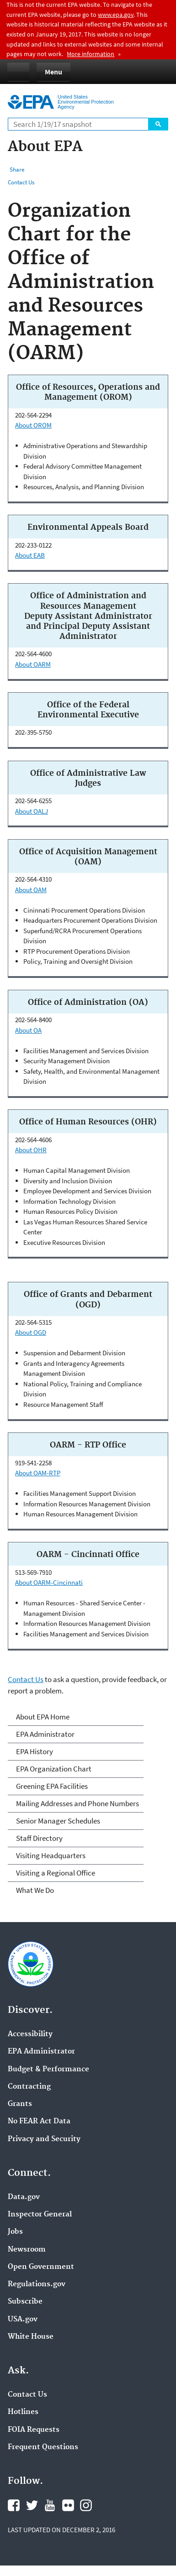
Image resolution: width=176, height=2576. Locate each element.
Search (158, 124)
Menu (53, 71)
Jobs (15, 2232)
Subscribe (25, 2302)
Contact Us (21, 182)
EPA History (34, 1751)
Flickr (68, 2505)
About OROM (33, 425)
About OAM (31, 889)
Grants (20, 2104)
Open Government (41, 2267)
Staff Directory (39, 1838)
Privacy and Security (44, 2139)
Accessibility (30, 2034)
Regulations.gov (36, 2284)
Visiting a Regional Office (55, 1873)
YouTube (50, 2505)
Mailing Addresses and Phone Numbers (77, 1803)
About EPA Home (42, 1717)
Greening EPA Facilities (52, 1786)
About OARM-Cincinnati (49, 1582)
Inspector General (40, 2214)
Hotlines (23, 2412)
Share (17, 169)
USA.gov (22, 2319)
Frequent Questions (43, 2447)
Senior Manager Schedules (58, 1821)
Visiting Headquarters (50, 1855)
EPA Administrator (45, 1734)
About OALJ (31, 811)
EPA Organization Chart (53, 1769)
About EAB (30, 555)
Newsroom (27, 2250)
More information (90, 54)
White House (30, 2337)
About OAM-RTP (37, 1472)
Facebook (14, 2505)
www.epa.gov (115, 14)
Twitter (32, 2505)
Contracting (29, 2087)
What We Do (35, 1890)
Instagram (86, 2505)
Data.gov (24, 2197)
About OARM (33, 664)
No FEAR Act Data (39, 2121)
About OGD (30, 1332)
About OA (28, 1030)
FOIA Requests (33, 2430)
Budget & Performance (48, 2069)
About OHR (31, 1149)
